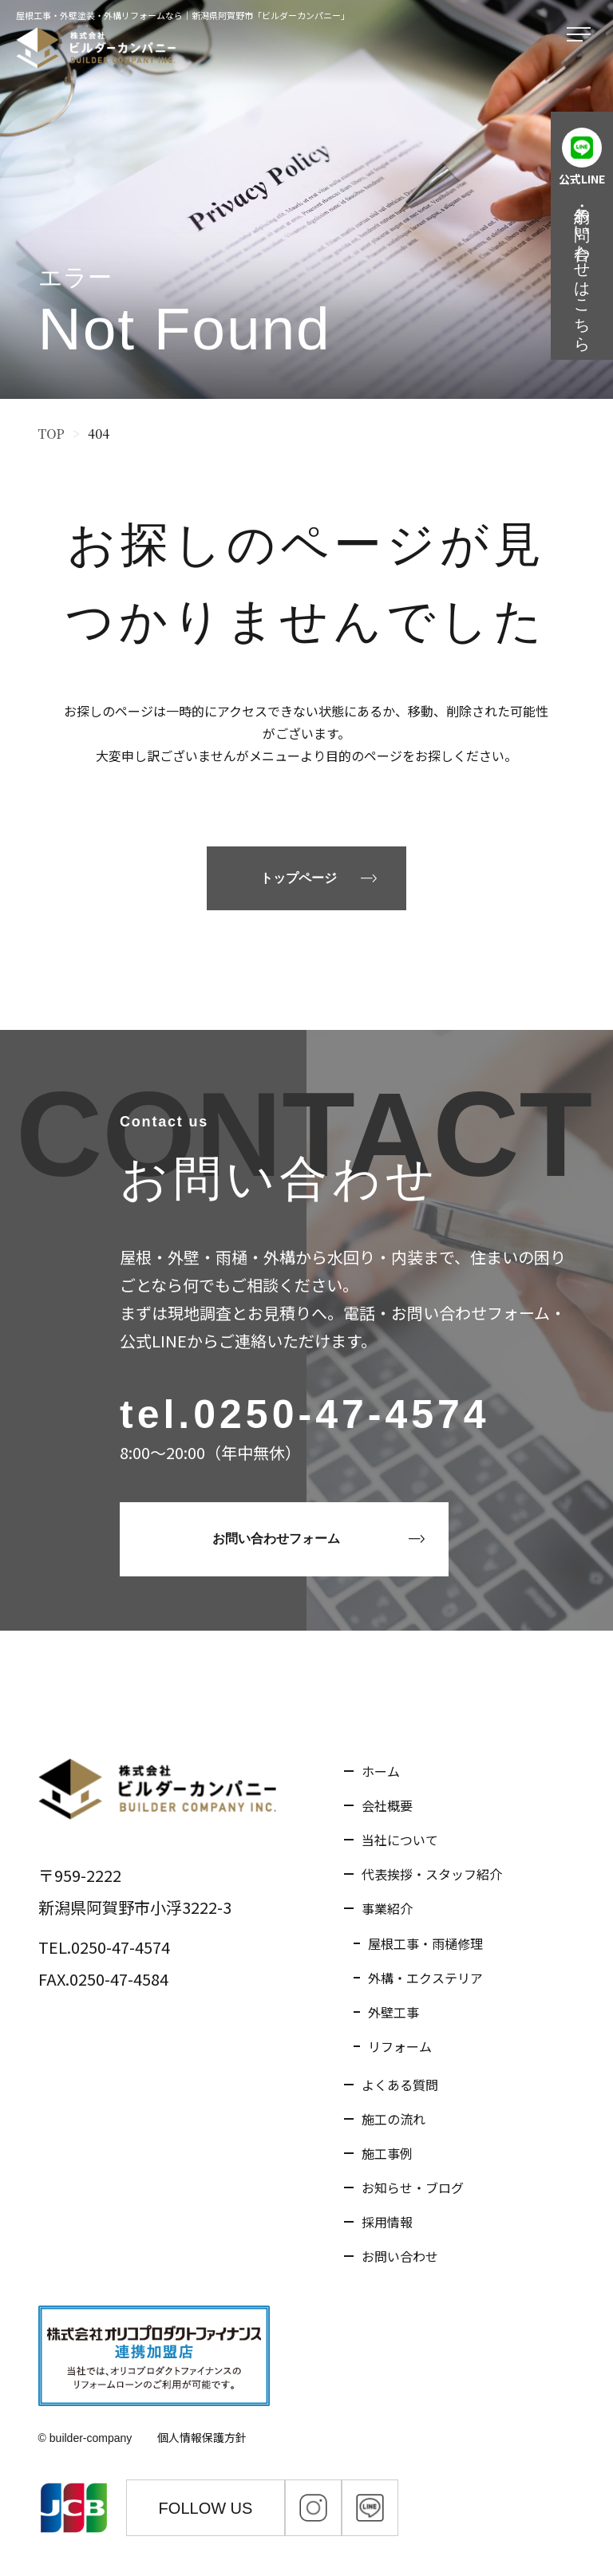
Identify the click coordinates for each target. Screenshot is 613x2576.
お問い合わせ (400, 2256)
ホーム (381, 1771)
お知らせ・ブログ (413, 2187)
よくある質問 (400, 2084)
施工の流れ (393, 2118)
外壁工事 (393, 2012)
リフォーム (400, 2046)
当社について (400, 1839)
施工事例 (387, 2153)
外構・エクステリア (425, 1977)
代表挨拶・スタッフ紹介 (432, 1874)
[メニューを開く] (582, 35)
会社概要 (387, 1805)
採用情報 (387, 2221)
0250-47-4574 (341, 1414)
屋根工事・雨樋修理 (425, 1943)
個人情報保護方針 (202, 2437)
